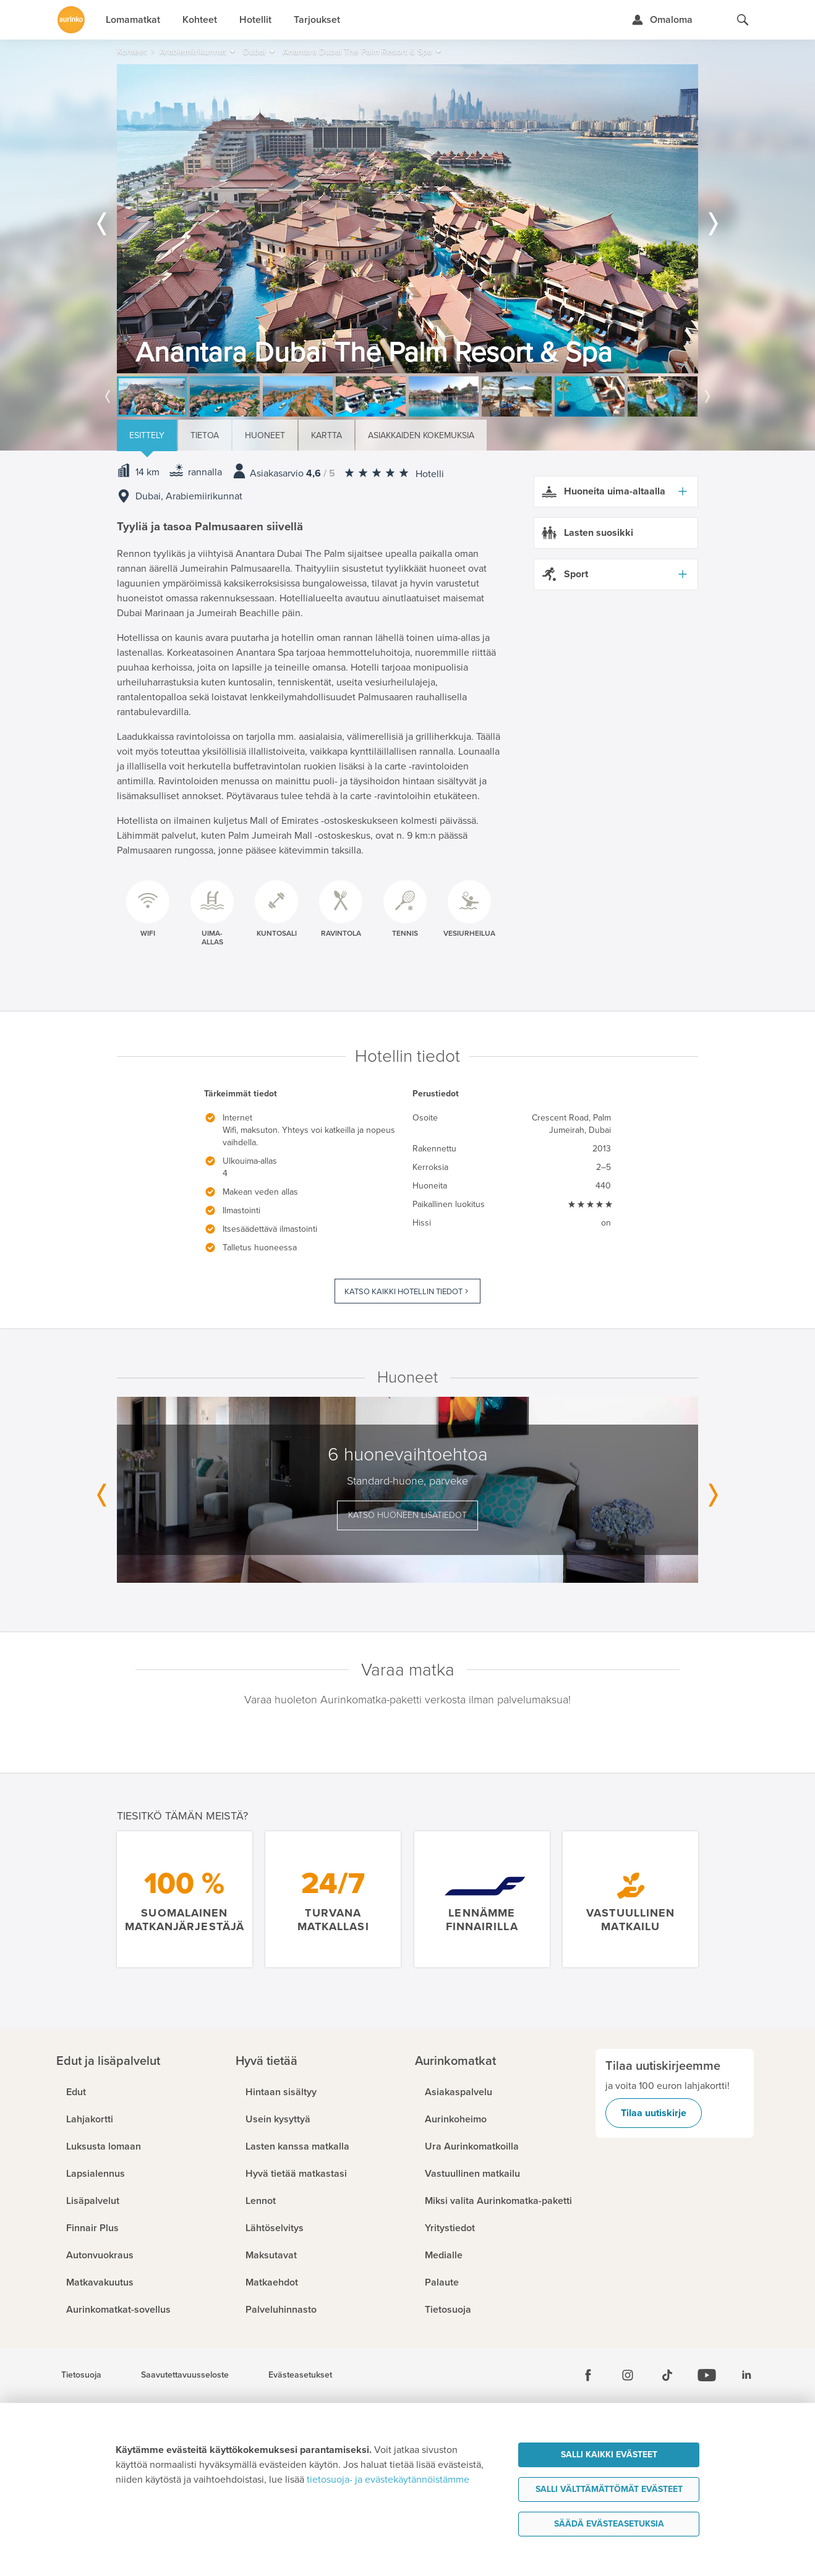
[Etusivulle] (71, 19)
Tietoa (204, 435)
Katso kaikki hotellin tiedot (403, 1292)
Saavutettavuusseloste (185, 2375)
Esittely (146, 435)
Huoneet (265, 435)
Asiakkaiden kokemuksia (421, 435)
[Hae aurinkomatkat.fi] (742, 20)
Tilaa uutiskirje (653, 2113)
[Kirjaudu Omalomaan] (662, 20)
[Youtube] (706, 2375)
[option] (407, 218)
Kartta (326, 435)
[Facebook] (588, 2375)
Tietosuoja (81, 2375)
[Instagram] (627, 2375)
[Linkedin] (746, 2375)
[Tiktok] (667, 2375)
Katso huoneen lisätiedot (407, 1515)
